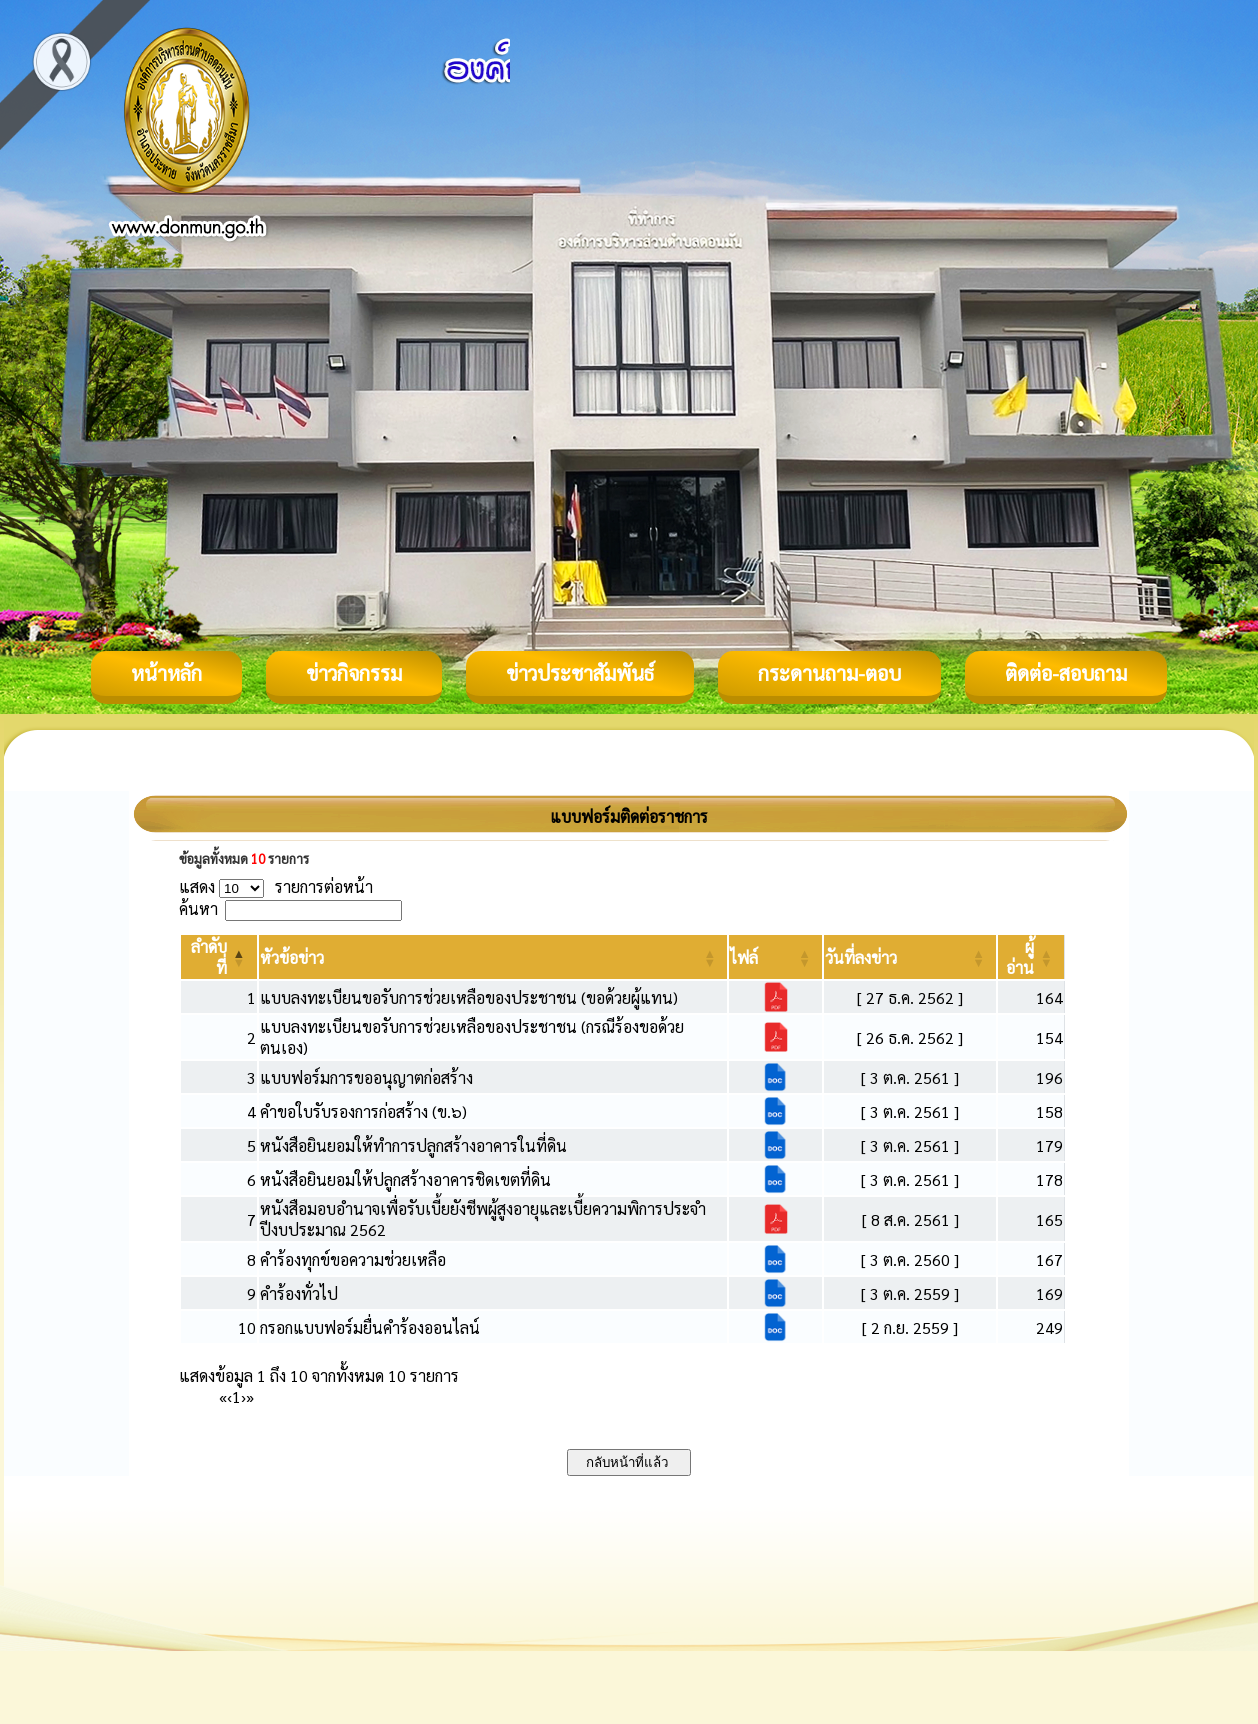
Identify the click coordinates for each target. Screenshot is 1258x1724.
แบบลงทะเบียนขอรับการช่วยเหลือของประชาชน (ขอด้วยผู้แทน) (469, 997)
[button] (292, 957)
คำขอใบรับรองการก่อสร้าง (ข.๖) (363, 1111)
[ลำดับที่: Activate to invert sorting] (219, 957)
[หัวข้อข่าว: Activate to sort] (493, 957)
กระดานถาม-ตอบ (829, 673)
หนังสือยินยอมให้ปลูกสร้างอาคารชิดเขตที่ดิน (405, 1179)
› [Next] (243, 1396)
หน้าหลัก (166, 673)
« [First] (223, 1396)
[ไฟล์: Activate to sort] (775, 957)
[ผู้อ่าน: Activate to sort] (1031, 957)
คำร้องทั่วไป (299, 1293)
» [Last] (250, 1396)
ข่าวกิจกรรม (354, 673)
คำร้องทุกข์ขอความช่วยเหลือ (353, 1259)
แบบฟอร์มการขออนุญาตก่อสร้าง (366, 1077)
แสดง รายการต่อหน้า (276, 886)
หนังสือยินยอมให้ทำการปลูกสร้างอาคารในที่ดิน (413, 1145)
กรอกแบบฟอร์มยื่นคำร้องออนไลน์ (370, 1327)
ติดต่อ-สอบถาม (1066, 673)
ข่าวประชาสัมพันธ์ (580, 673)
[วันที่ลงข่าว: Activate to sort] (910, 957)
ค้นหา (198, 908)
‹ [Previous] (229, 1396)
